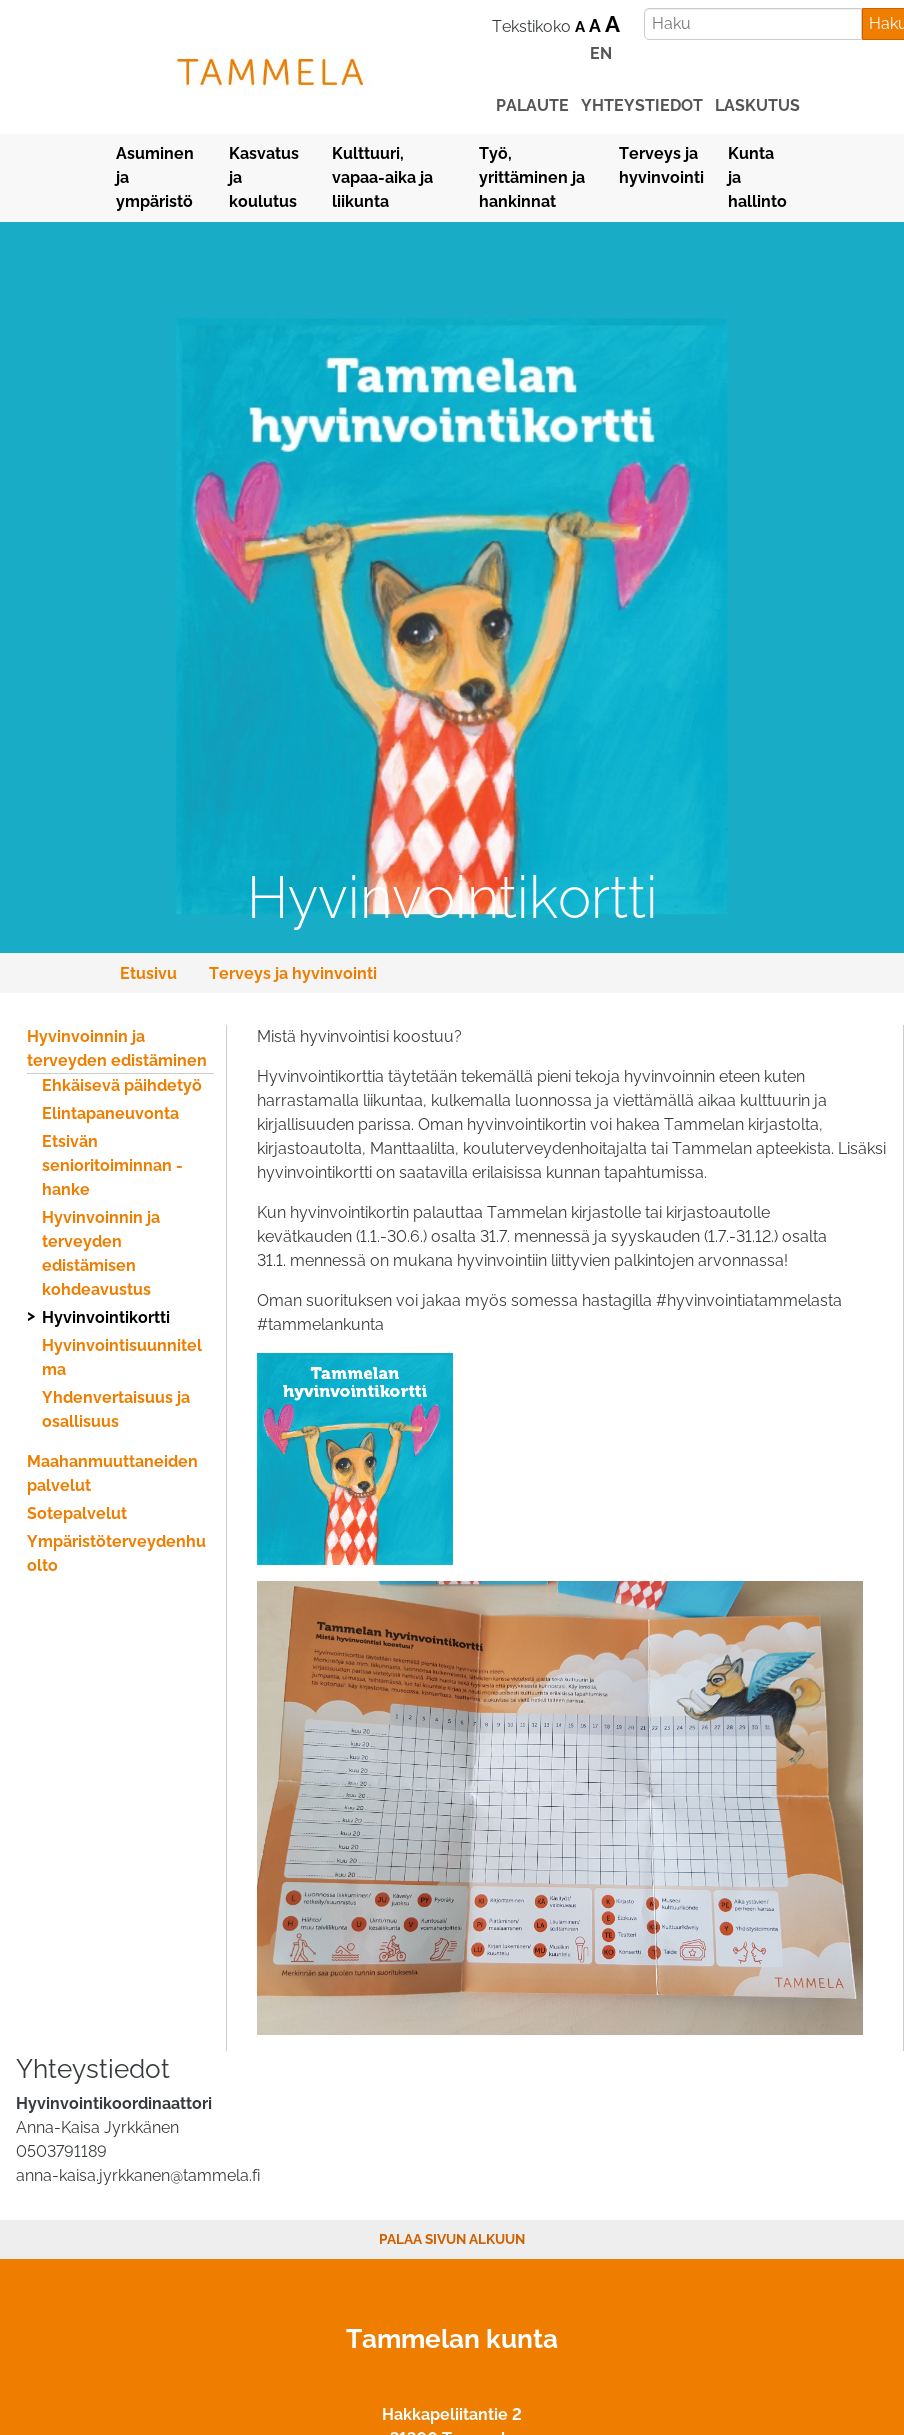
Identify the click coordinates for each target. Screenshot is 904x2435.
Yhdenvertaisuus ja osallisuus (116, 1409)
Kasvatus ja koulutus (264, 177)
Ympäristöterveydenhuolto (116, 1553)
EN (601, 53)
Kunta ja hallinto (757, 177)
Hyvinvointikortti (106, 1317)
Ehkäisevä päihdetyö (122, 1085)
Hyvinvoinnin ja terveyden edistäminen (117, 1048)
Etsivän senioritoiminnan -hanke (112, 1165)
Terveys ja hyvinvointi (661, 165)
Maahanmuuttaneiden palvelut (112, 1473)
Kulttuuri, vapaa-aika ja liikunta (382, 177)
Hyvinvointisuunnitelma (122, 1357)
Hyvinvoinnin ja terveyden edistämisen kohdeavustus (101, 1253)
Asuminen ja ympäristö (155, 177)
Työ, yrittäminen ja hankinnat (532, 177)
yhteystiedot (642, 105)
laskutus (757, 105)
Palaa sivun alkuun (452, 2239)
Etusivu (148, 973)
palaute (532, 105)
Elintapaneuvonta (110, 1113)
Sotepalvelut (77, 1513)
